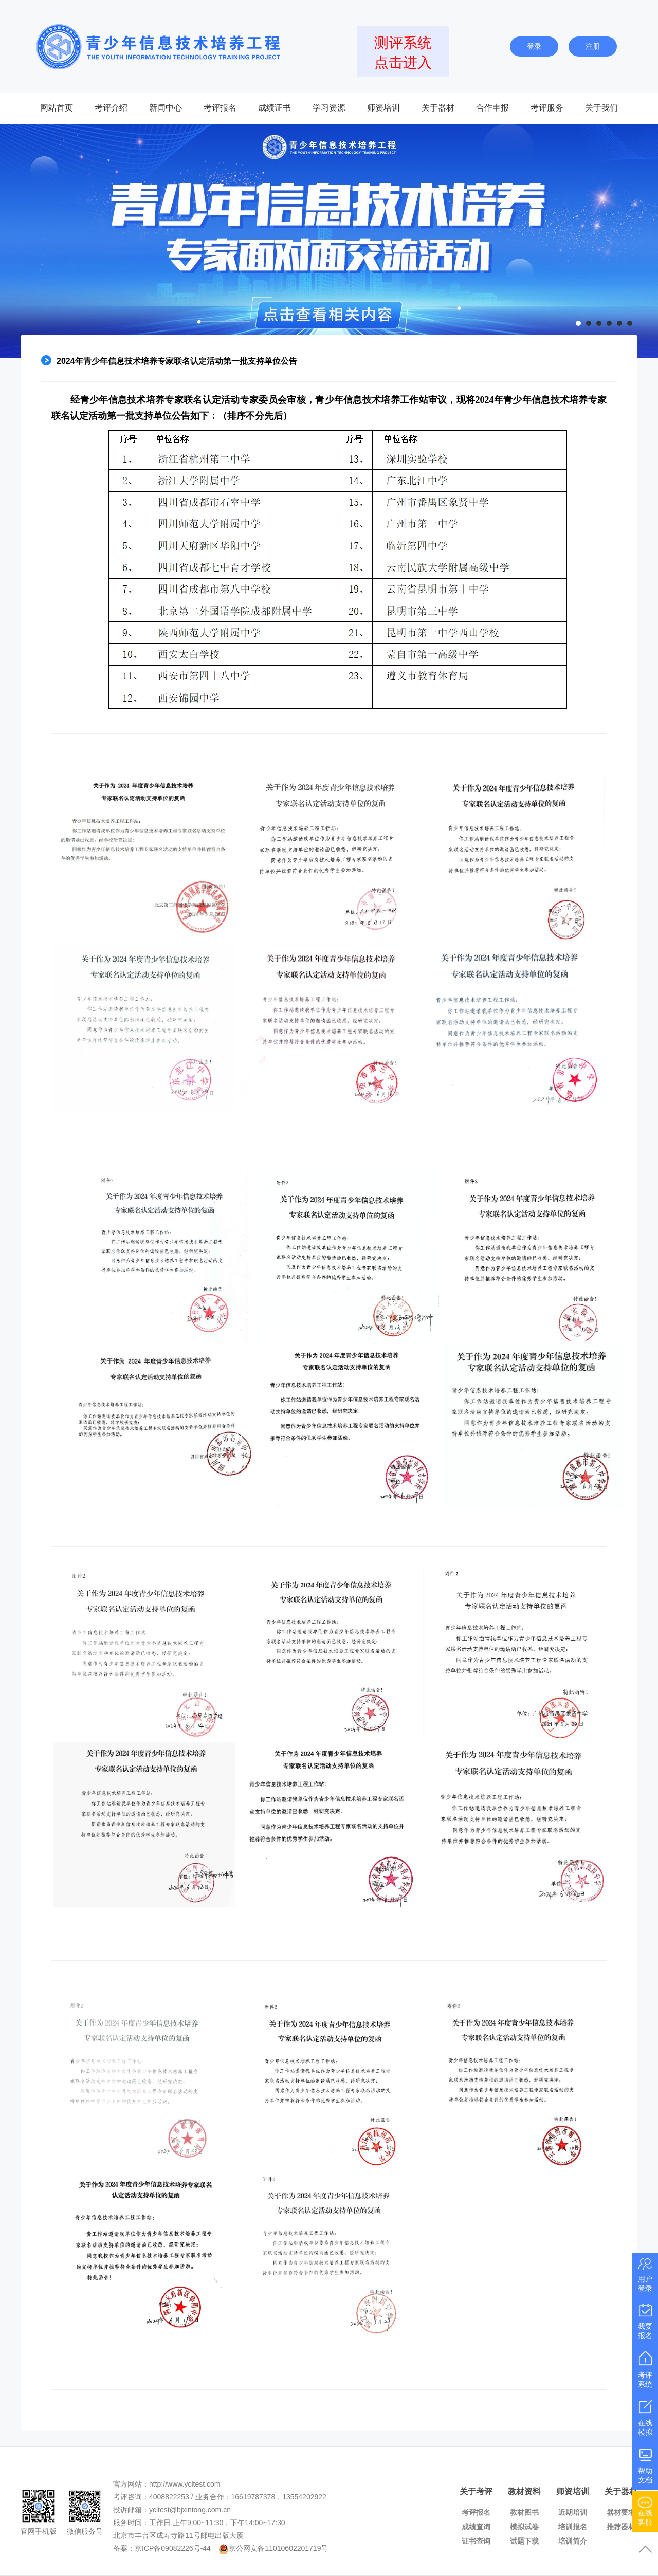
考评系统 (645, 2368)
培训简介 (572, 2541)
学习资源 (329, 107)
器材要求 (621, 2512)
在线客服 (645, 2510)
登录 (534, 46)
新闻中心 (165, 107)
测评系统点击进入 (403, 52)
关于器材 (438, 107)
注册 (593, 46)
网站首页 (56, 107)
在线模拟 (645, 2417)
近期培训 (572, 2512)
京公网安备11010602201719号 (278, 2548)
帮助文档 (645, 2464)
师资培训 (383, 107)
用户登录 (645, 2274)
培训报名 (572, 2527)
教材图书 (524, 2512)
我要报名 (645, 2321)
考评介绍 (111, 107)
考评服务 (547, 107)
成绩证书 (274, 107)
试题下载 (524, 2541)
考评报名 (220, 107)
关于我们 (601, 107)
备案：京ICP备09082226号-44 (162, 2548)
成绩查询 (476, 2527)
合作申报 (492, 107)
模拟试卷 (524, 2527)
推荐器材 (621, 2527)
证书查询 (476, 2541)
